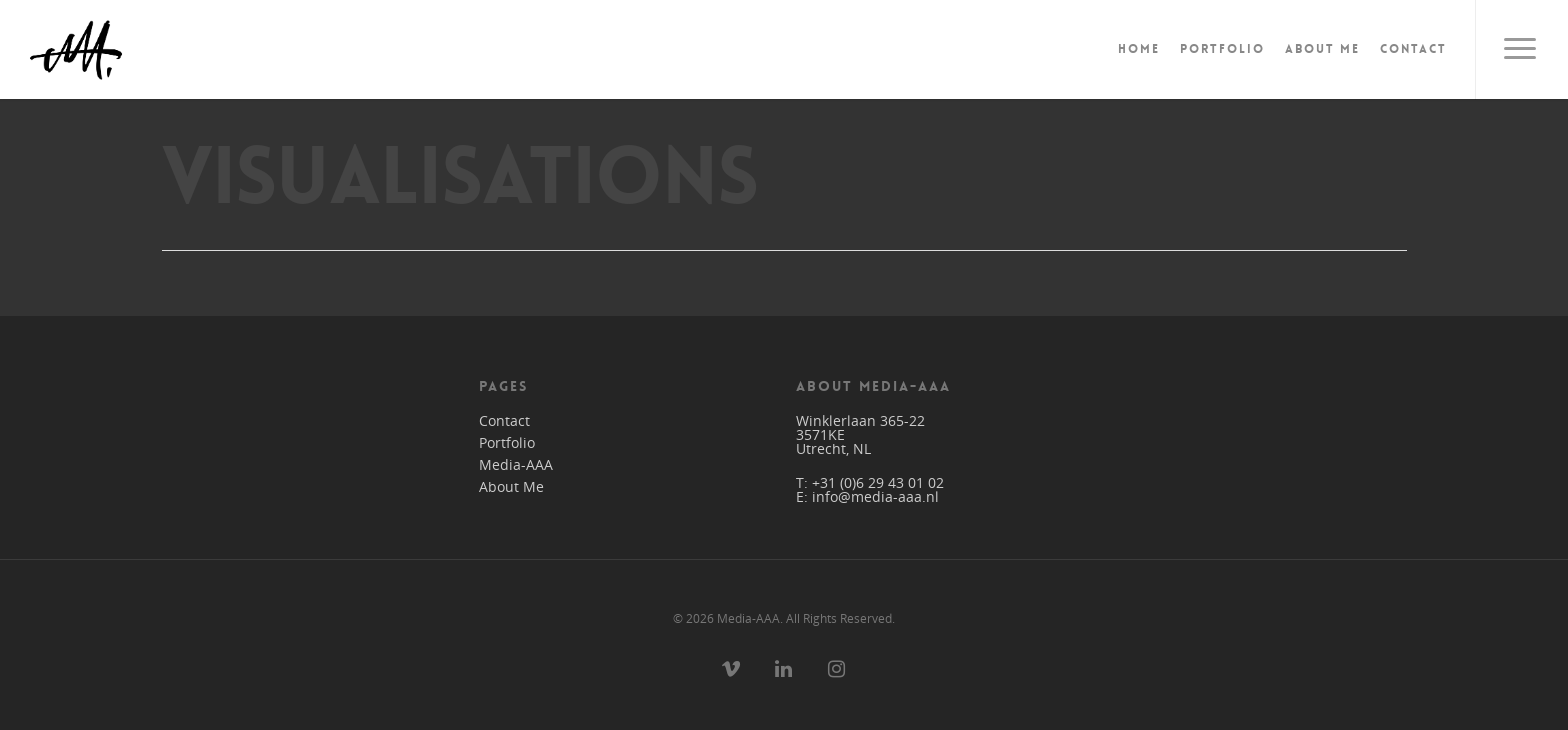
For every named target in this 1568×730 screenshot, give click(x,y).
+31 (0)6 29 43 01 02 (878, 482)
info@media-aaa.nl (875, 496)
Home (1139, 49)
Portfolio (1222, 49)
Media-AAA (516, 465)
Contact (1413, 49)
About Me (1322, 49)
